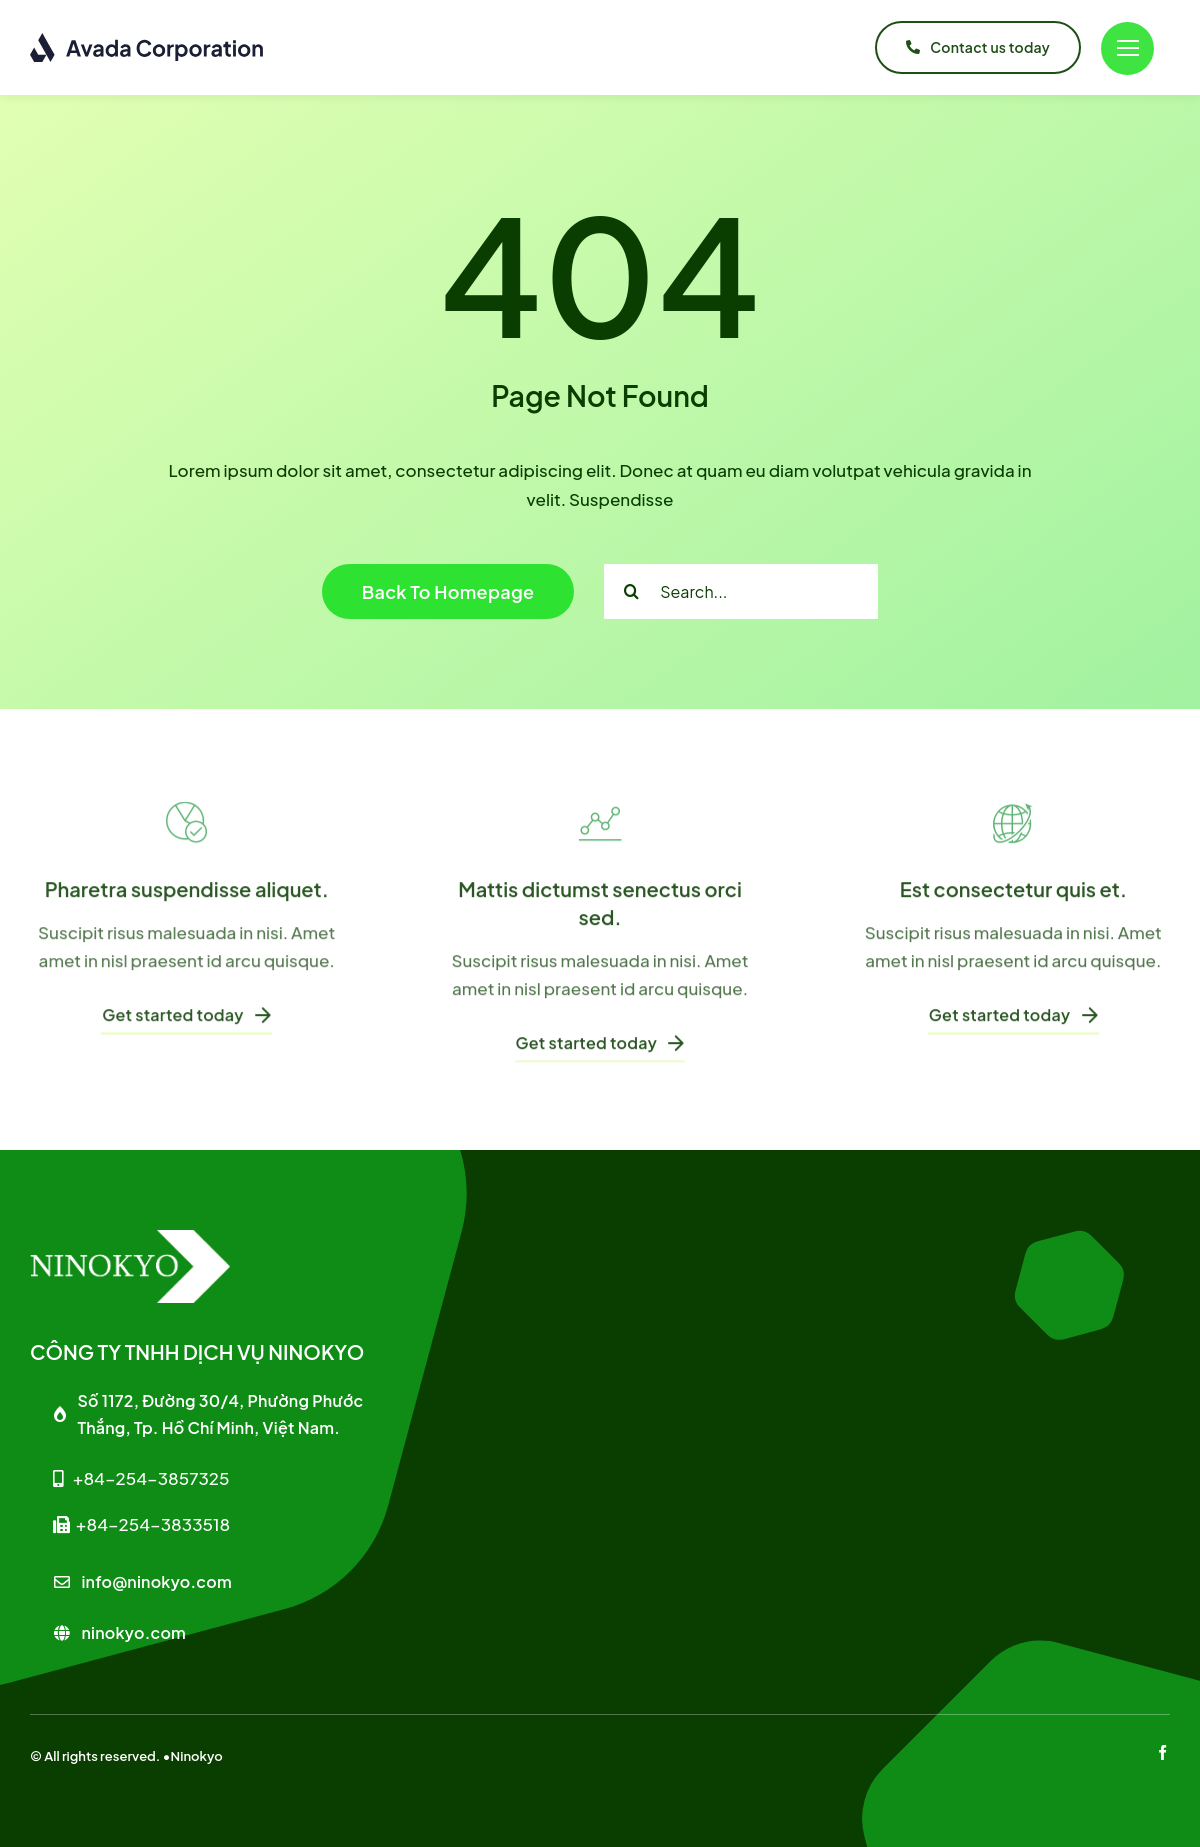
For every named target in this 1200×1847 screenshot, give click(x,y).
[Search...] (741, 591)
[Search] (631, 591)
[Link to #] (1127, 48)
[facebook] (1162, 1752)
